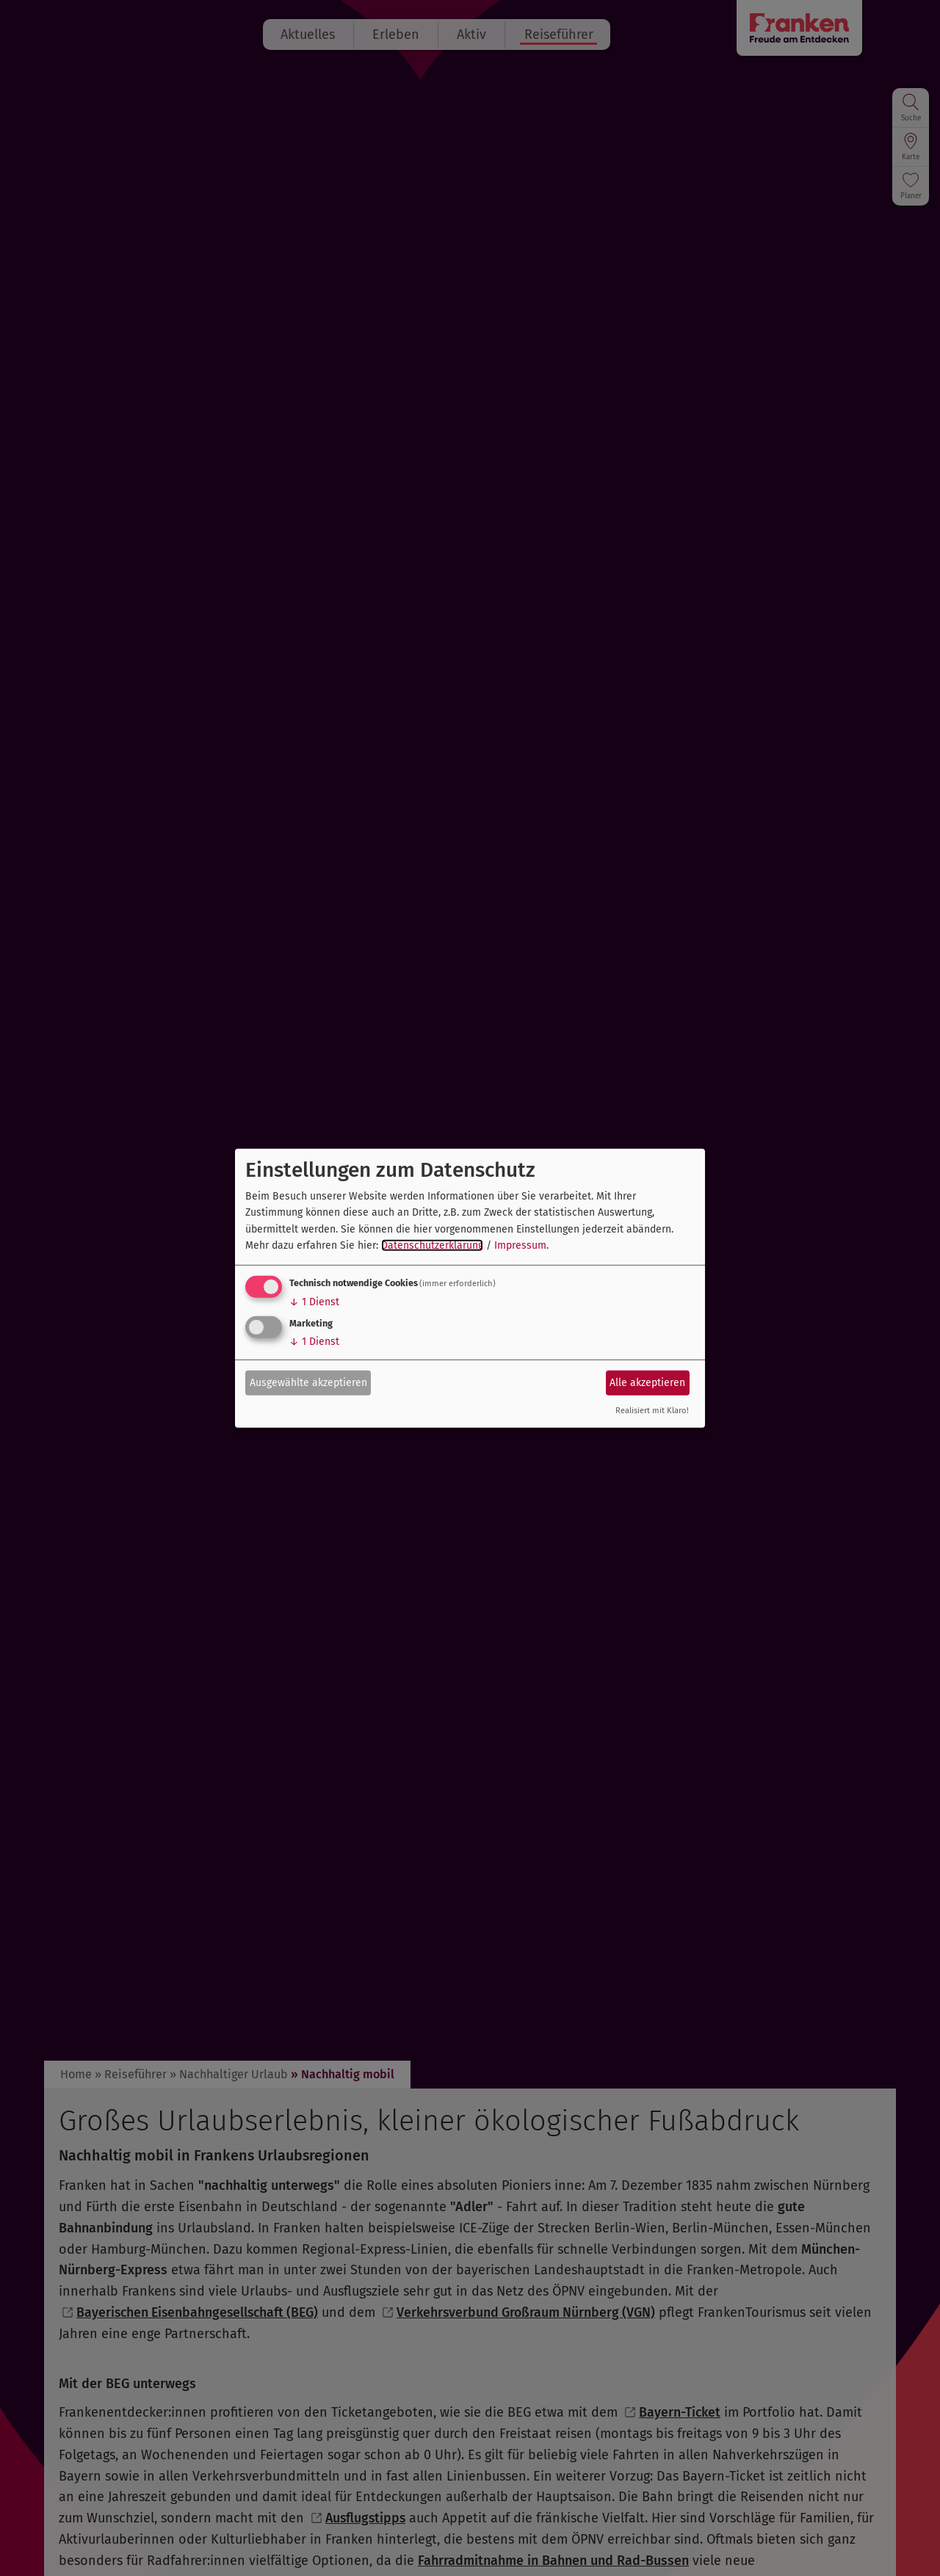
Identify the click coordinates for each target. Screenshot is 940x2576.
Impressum (520, 1245)
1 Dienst (314, 1302)
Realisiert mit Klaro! (652, 1410)
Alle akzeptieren (647, 1382)
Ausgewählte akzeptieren (308, 1382)
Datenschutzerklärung (432, 1245)
